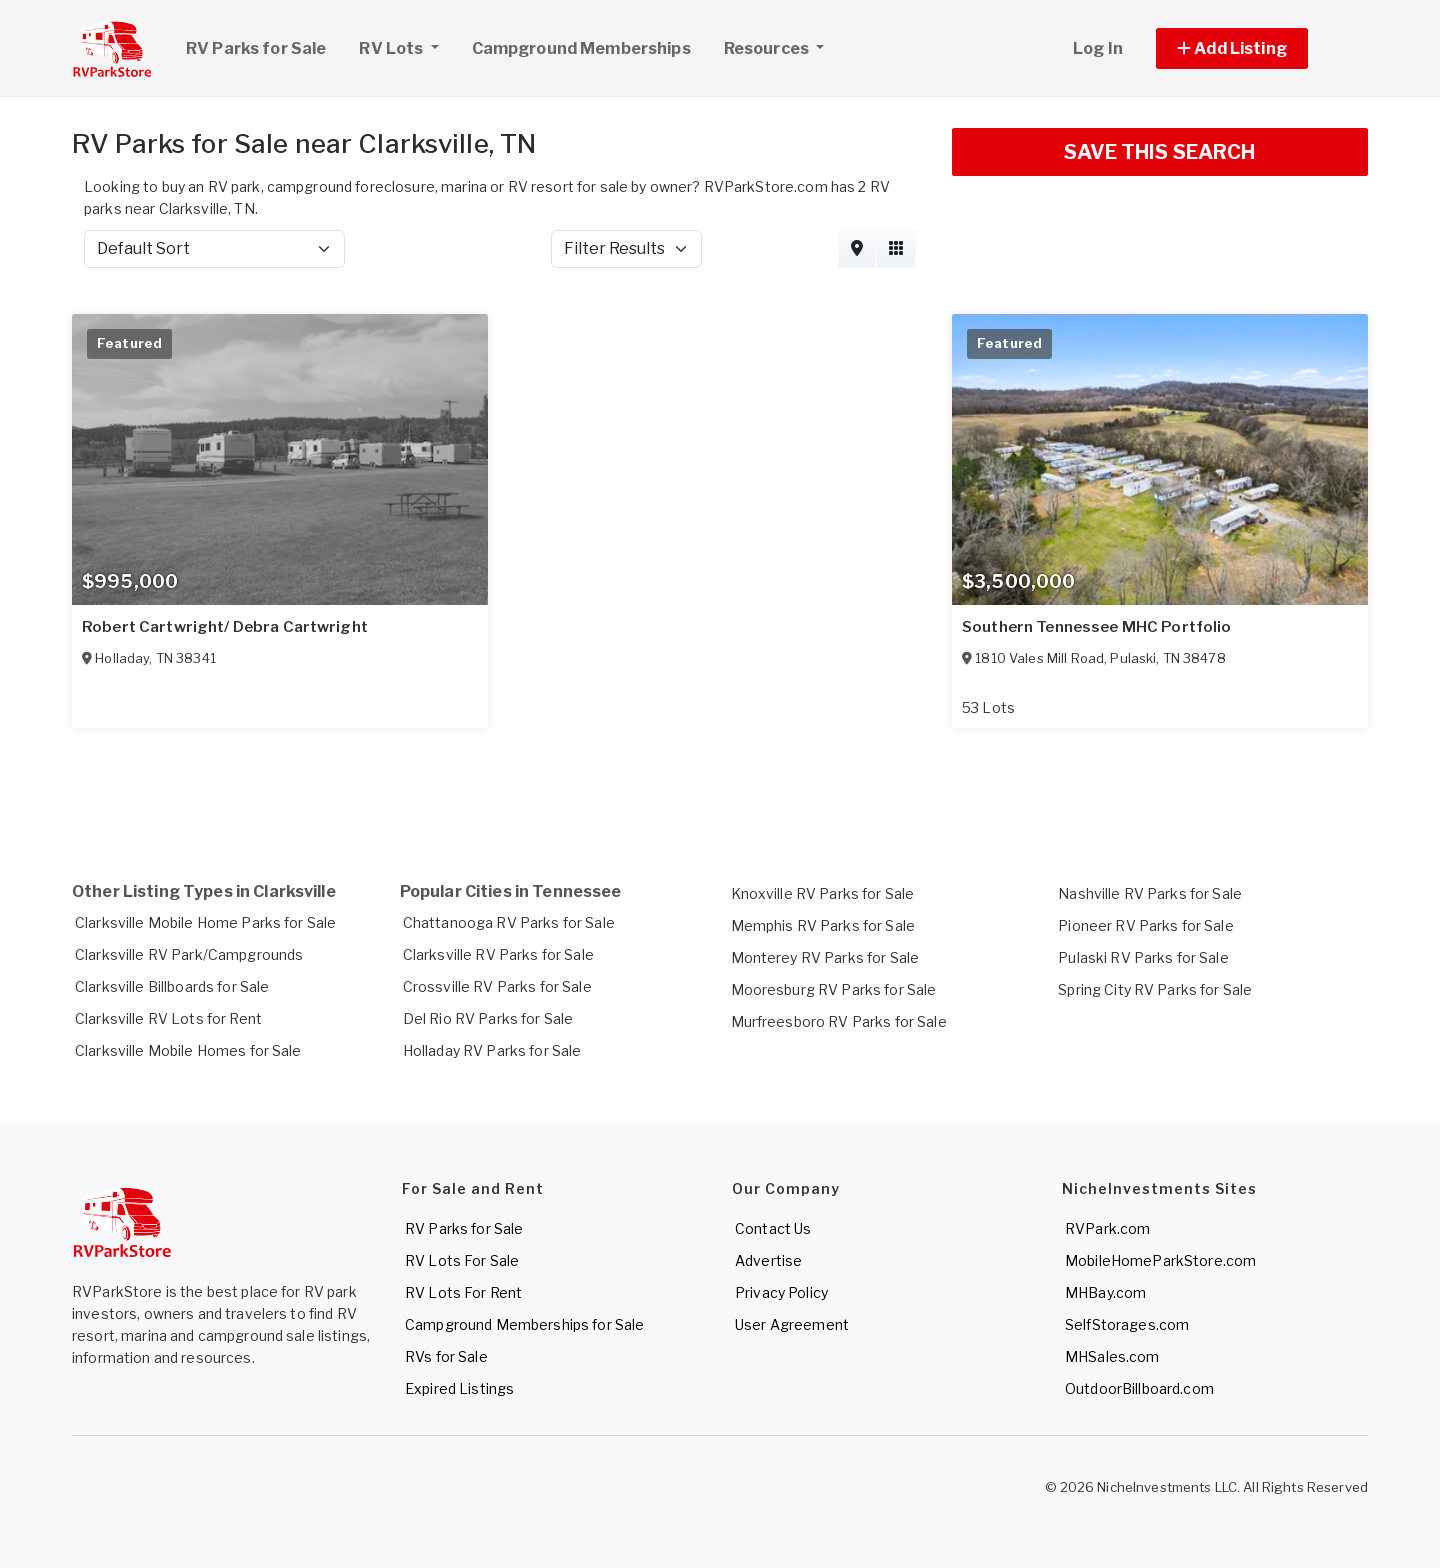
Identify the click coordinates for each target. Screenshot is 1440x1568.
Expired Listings (459, 1388)
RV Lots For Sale (462, 1260)
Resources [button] (768, 48)
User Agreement (792, 1324)
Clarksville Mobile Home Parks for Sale (205, 922)
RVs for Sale (446, 1356)
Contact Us (773, 1228)
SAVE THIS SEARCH (1159, 152)
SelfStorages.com (1127, 1324)
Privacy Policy (781, 1292)
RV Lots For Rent (463, 1292)
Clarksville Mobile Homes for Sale (188, 1050)
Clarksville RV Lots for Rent (168, 1018)
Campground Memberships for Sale (524, 1324)
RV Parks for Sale (256, 48)
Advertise (768, 1260)
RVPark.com (1107, 1228)
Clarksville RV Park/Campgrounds (189, 954)
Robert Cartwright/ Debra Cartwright (225, 627)
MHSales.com (1112, 1356)
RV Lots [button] (406, 46)
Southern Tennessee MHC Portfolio (1096, 627)
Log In (1098, 48)
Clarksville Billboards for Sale (172, 986)
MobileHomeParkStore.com (1160, 1260)
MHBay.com (1105, 1292)
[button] (1254, 48)
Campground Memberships (581, 48)
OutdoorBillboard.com (1139, 1388)
